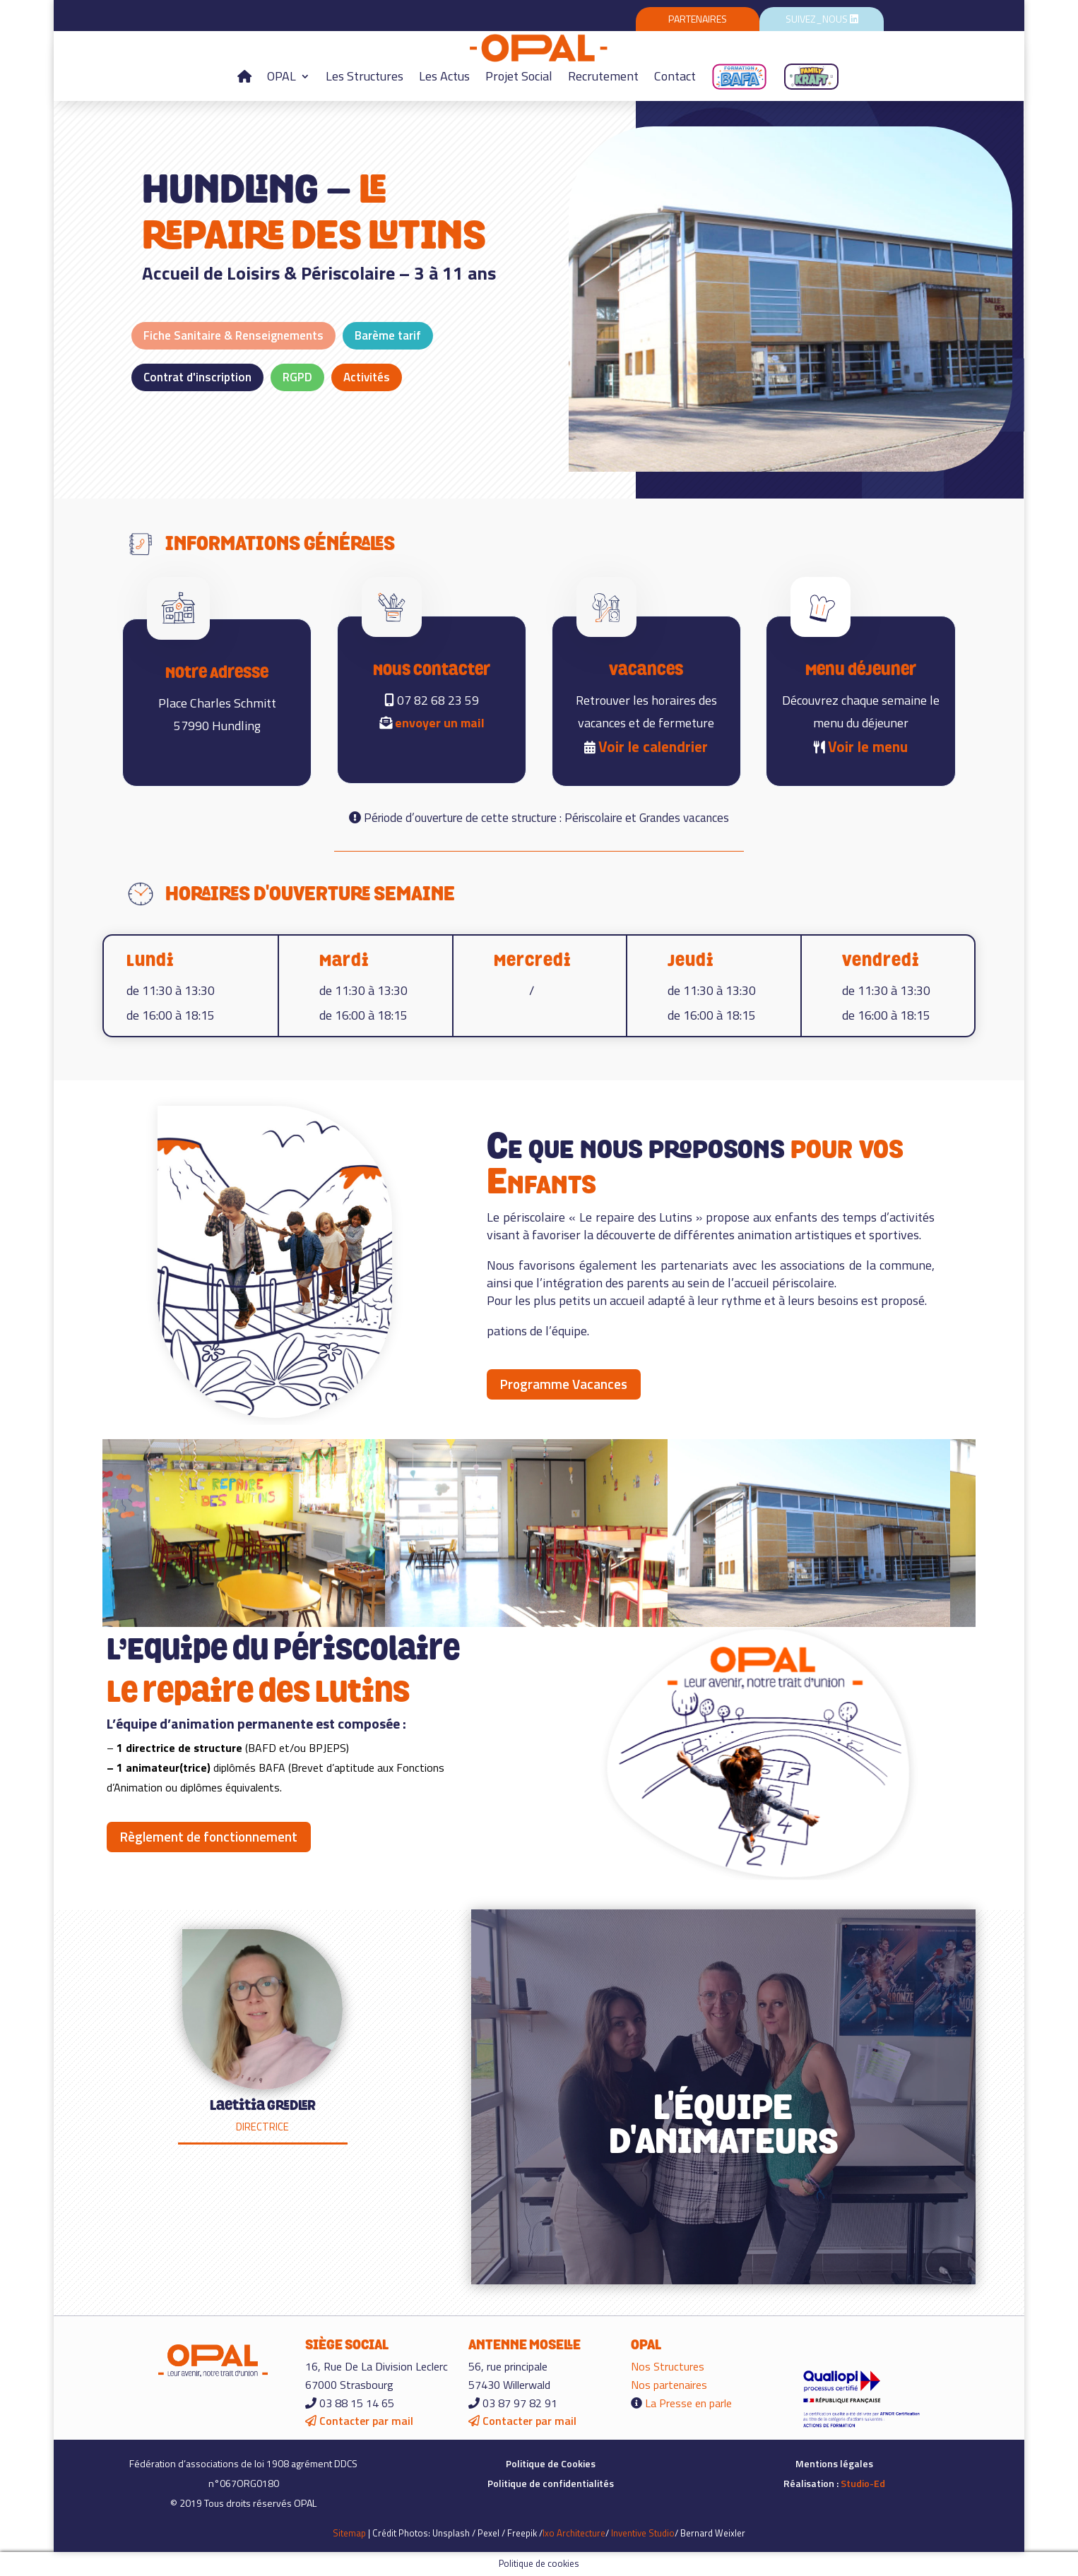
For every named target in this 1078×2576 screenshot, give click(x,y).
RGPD (297, 377)
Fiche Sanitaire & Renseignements (233, 335)
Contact (675, 75)
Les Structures (364, 75)
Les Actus (444, 75)
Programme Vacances (563, 1383)
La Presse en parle (688, 2403)
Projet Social (518, 75)
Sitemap (349, 2533)
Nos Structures (667, 2366)
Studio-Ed (863, 2483)
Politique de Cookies (551, 2463)
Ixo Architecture (574, 2533)
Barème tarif (388, 335)
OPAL (281, 75)
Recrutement (603, 75)
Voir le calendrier (653, 746)
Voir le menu (868, 746)
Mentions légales (834, 2463)
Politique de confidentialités (550, 2483)
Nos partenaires (669, 2384)
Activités (366, 377)
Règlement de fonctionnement (208, 1836)
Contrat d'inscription (197, 377)
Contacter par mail (359, 2420)
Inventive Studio (643, 2533)
